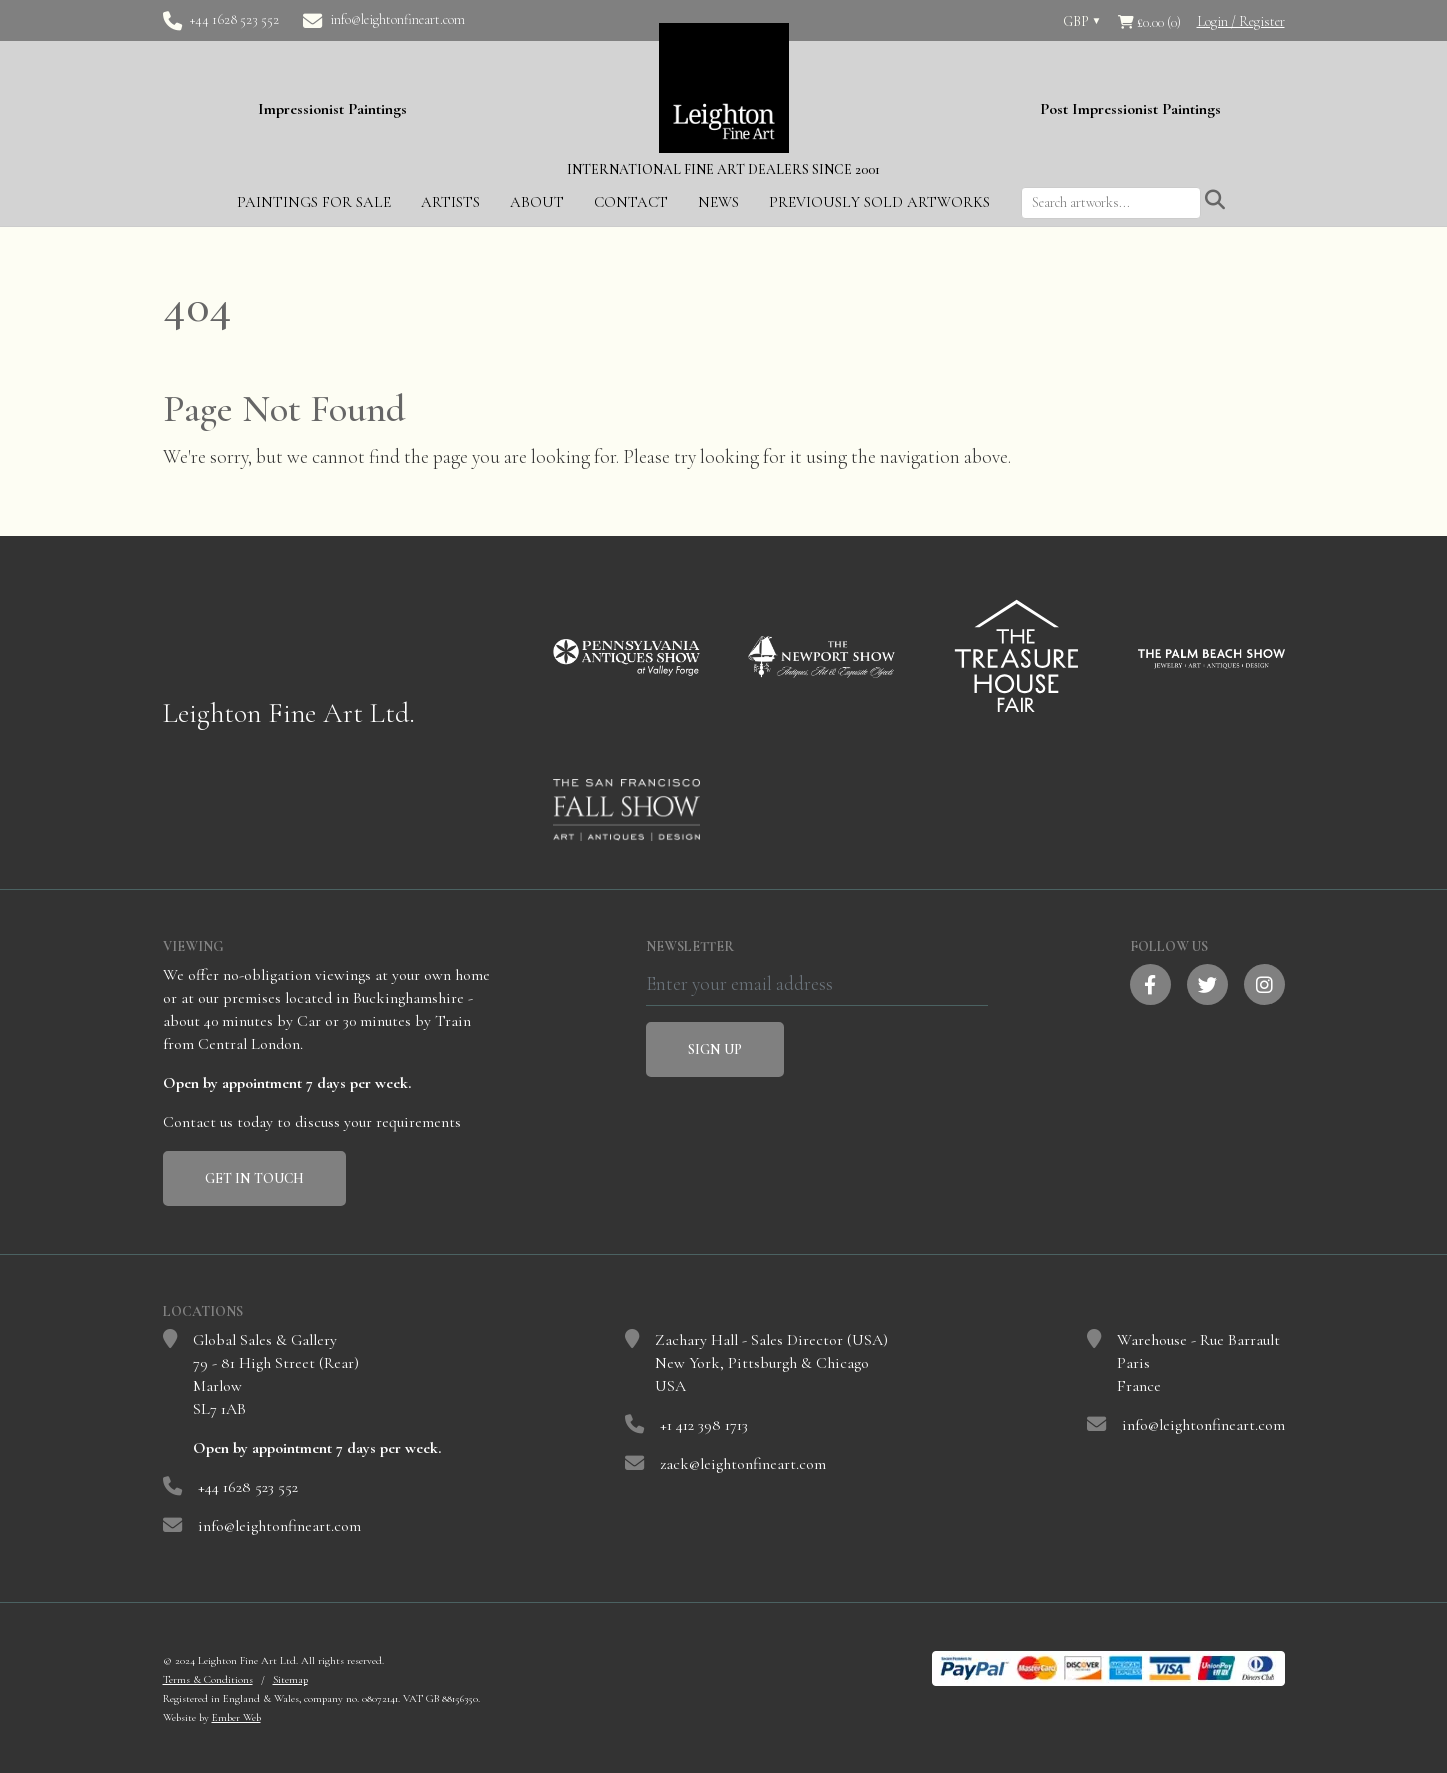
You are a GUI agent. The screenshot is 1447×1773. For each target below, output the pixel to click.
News (718, 200)
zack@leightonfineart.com (743, 1462)
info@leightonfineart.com (397, 19)
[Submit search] (1215, 199)
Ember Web (236, 1715)
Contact (631, 200)
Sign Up (715, 1047)
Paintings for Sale (314, 200)
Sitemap (290, 1677)
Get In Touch (254, 1176)
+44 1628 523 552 (234, 19)
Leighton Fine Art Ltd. (289, 711)
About (537, 200)
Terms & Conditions (208, 1677)
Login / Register (1241, 21)
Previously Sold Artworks (879, 200)
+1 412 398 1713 (704, 1423)
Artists (450, 200)
